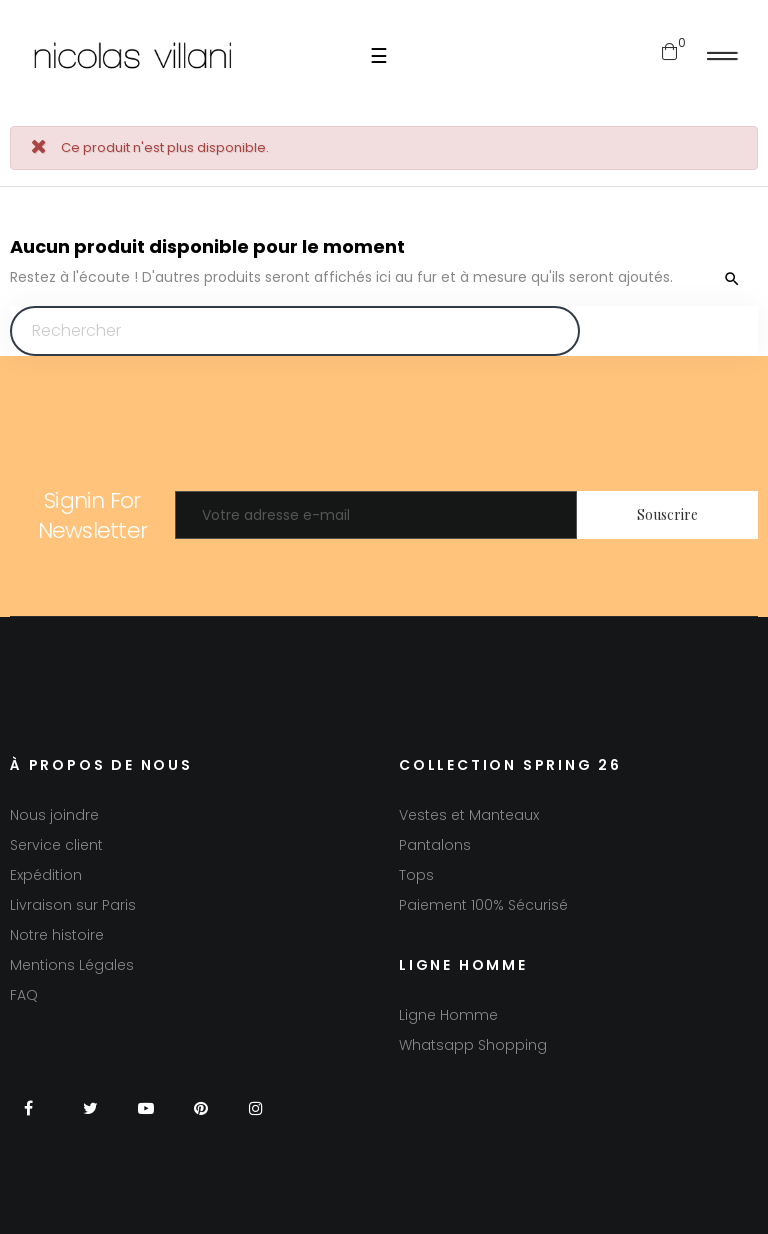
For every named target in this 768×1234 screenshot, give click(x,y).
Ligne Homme (448, 1015)
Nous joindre (54, 815)
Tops (416, 875)
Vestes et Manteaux (469, 815)
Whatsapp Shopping (473, 1045)
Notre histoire (57, 935)
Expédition (46, 875)
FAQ (24, 995)
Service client (56, 845)
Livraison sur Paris (73, 905)
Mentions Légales (72, 965)
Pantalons (435, 845)
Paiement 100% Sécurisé (483, 905)
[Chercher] (295, 331)
